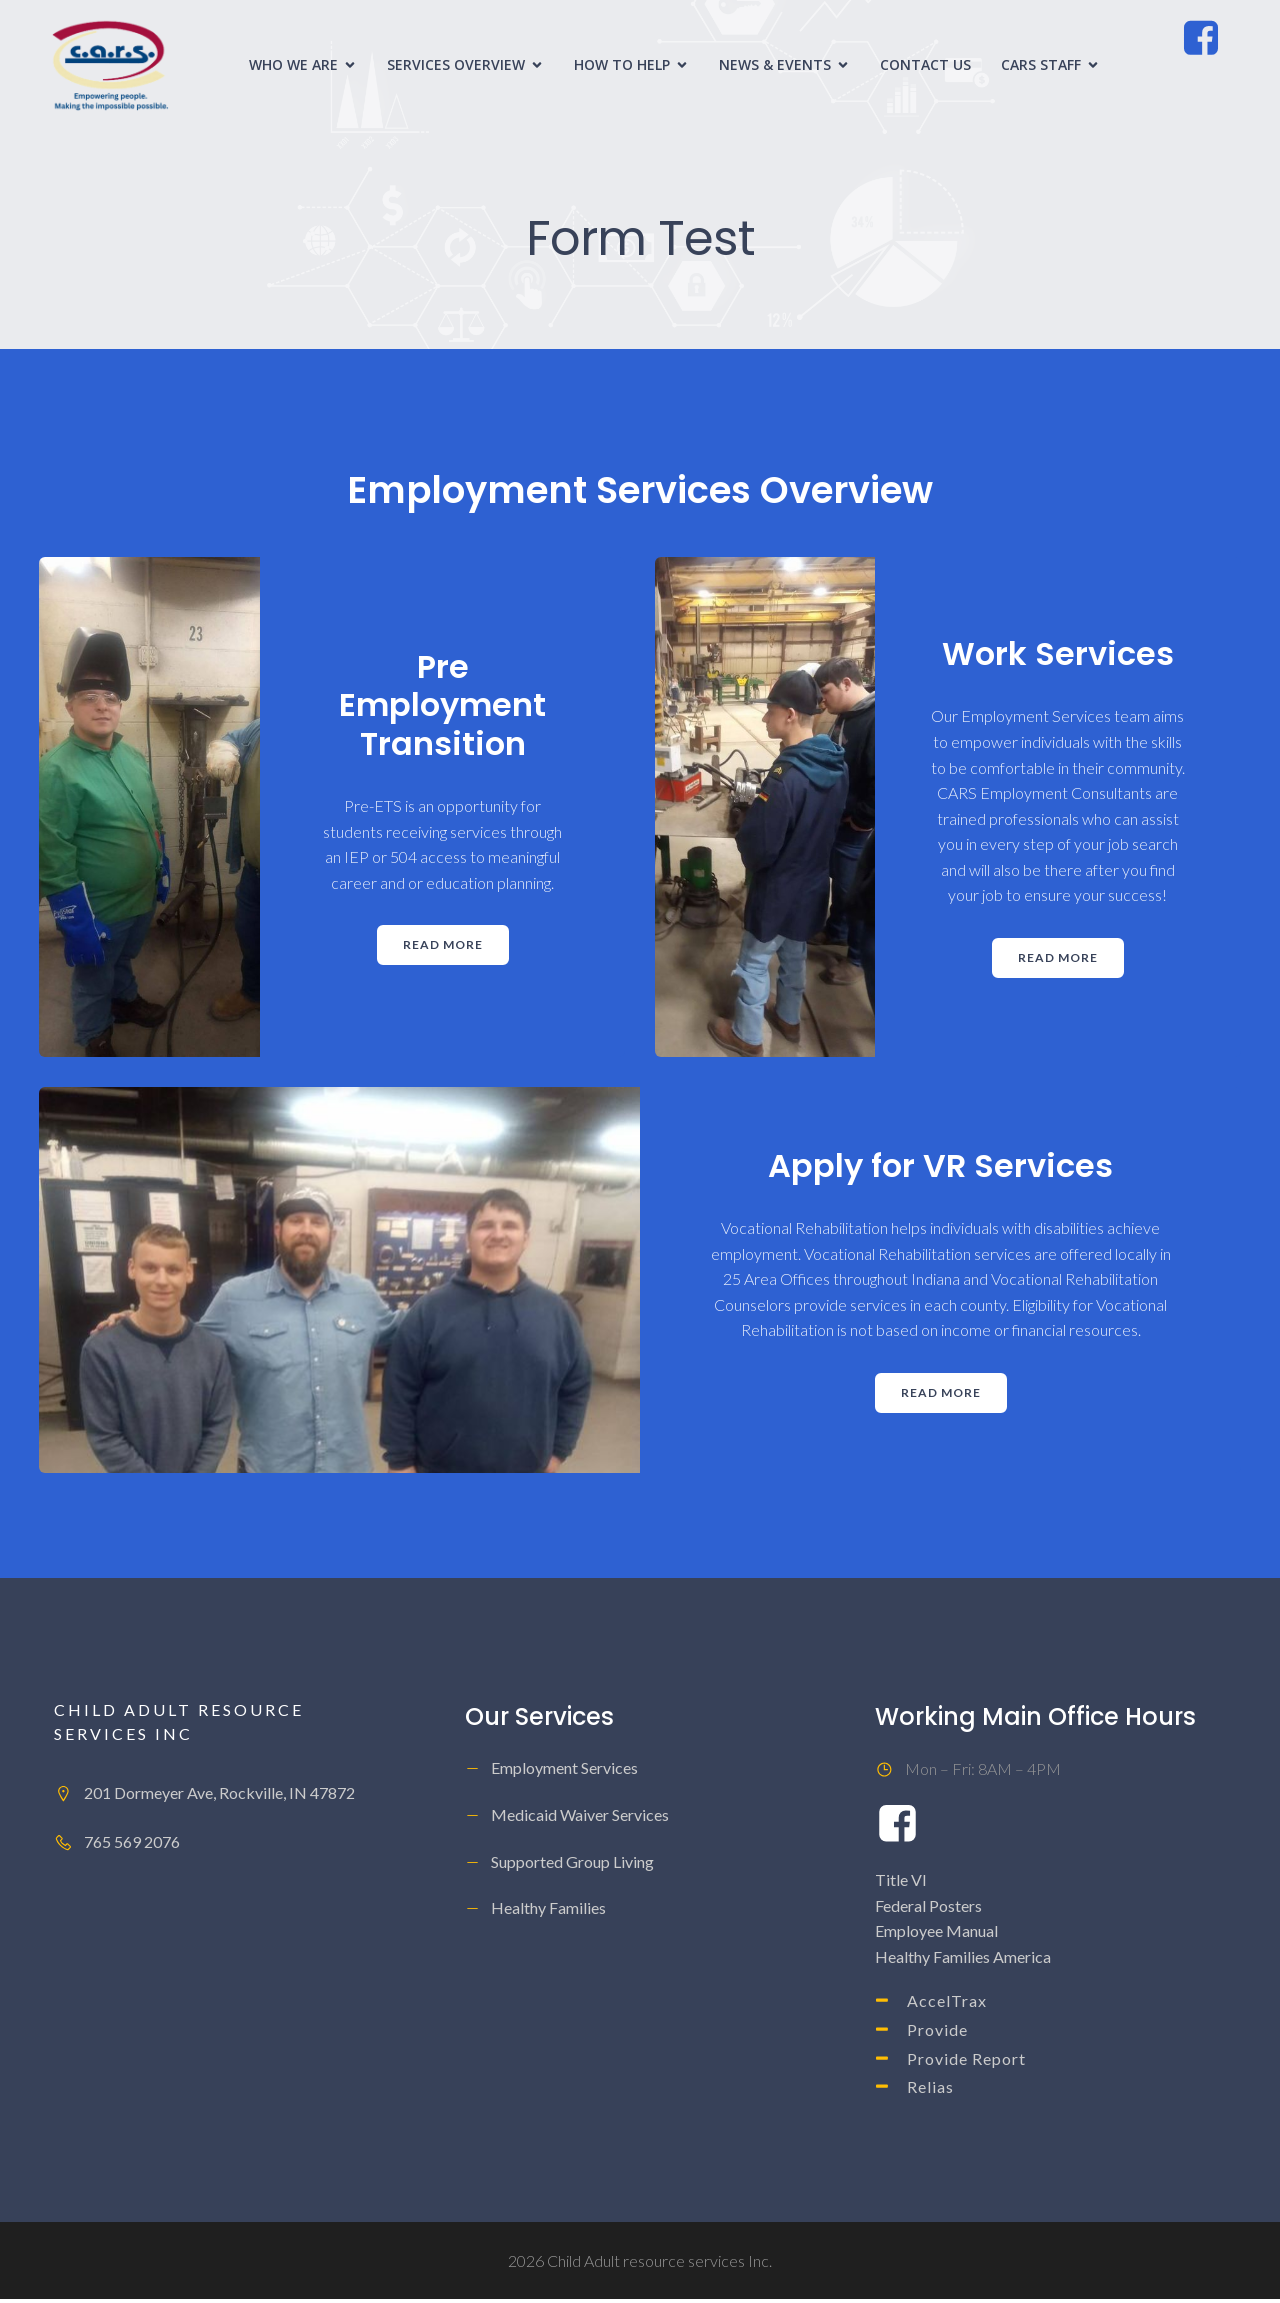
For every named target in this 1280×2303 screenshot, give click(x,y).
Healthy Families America (963, 1960)
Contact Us (925, 66)
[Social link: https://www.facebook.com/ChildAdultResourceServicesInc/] (1210, 41)
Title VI (901, 1883)
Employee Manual (936, 1934)
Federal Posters (928, 1909)
